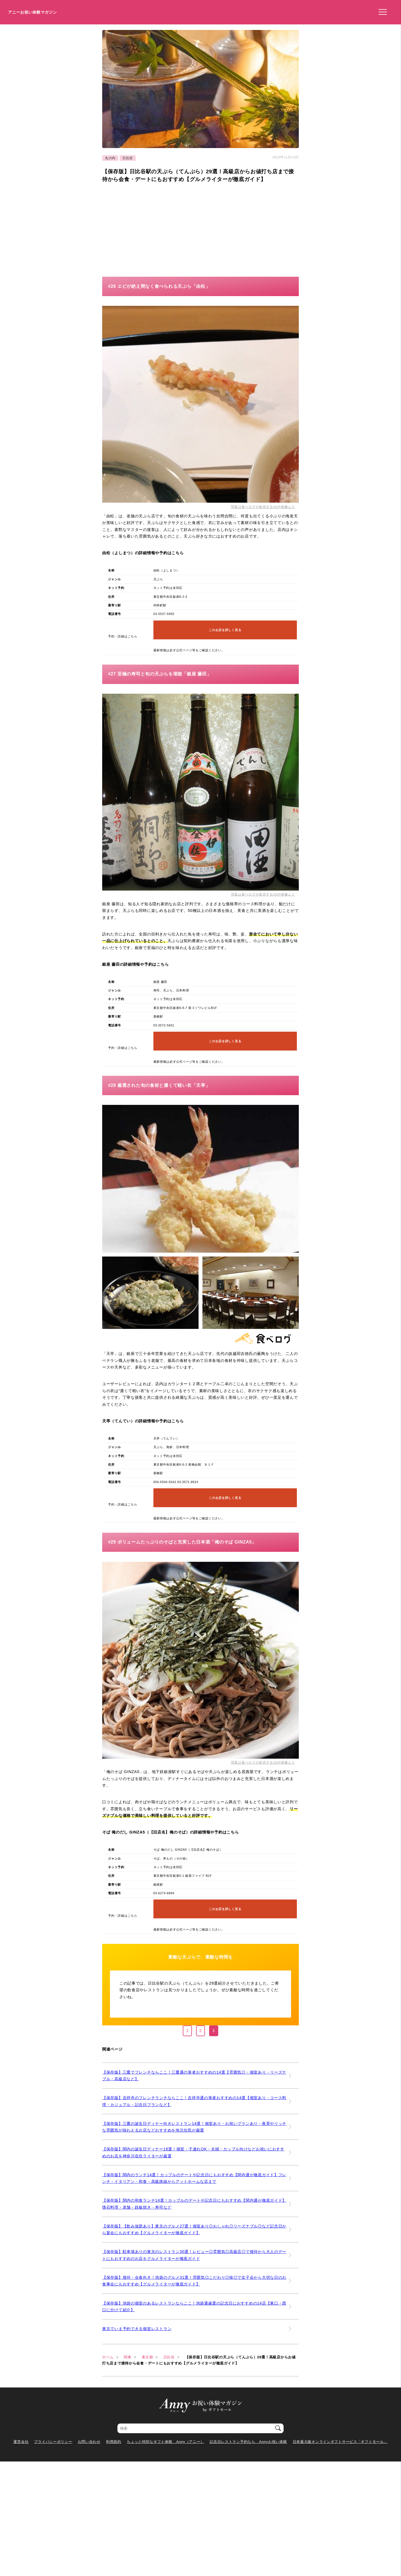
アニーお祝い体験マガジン (32, 12)
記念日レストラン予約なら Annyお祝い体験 (248, 2442)
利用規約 (113, 2442)
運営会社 (21, 2442)
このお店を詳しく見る (225, 630)
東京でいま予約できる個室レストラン (136, 2328)
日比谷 (127, 158)
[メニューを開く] (381, 12)
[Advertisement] (148, 228)
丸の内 (110, 158)
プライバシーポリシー (53, 2442)
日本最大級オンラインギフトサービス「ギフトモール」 (340, 2442)
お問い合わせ (89, 2442)
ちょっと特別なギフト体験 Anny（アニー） (165, 2442)
